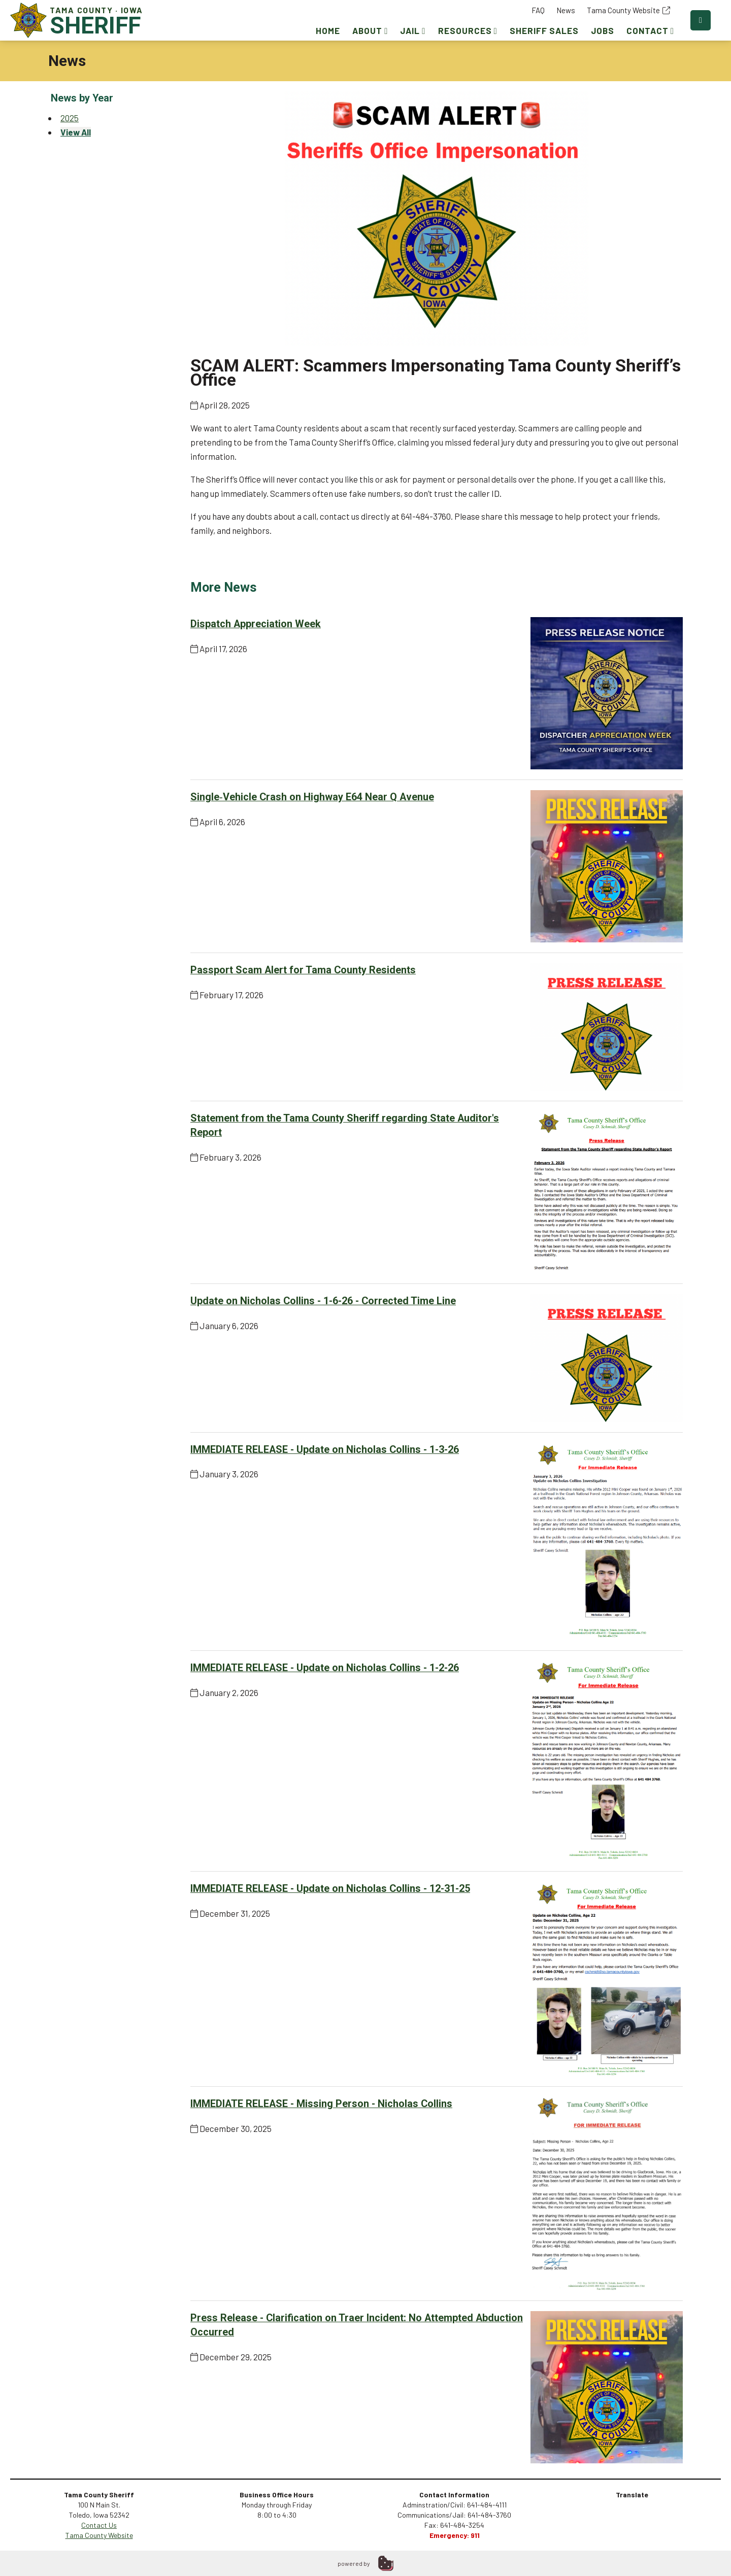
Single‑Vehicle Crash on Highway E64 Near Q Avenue (312, 797)
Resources (467, 30)
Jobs (602, 30)
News (565, 10)
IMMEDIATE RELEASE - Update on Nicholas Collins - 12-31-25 (330, 1888)
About (370, 30)
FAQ (538, 10)
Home (328, 30)
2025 (69, 118)
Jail (412, 30)
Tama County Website (628, 10)
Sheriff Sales (544, 30)
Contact (650, 30)
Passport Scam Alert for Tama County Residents (303, 970)
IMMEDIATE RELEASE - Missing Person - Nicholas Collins (321, 2104)
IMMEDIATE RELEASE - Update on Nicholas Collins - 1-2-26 (324, 1668)
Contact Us (99, 2525)
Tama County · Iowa (78, 20)
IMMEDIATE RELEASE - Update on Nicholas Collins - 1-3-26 (324, 1449)
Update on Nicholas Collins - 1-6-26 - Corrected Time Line (323, 1301)
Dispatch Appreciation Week (255, 624)
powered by (354, 2563)
